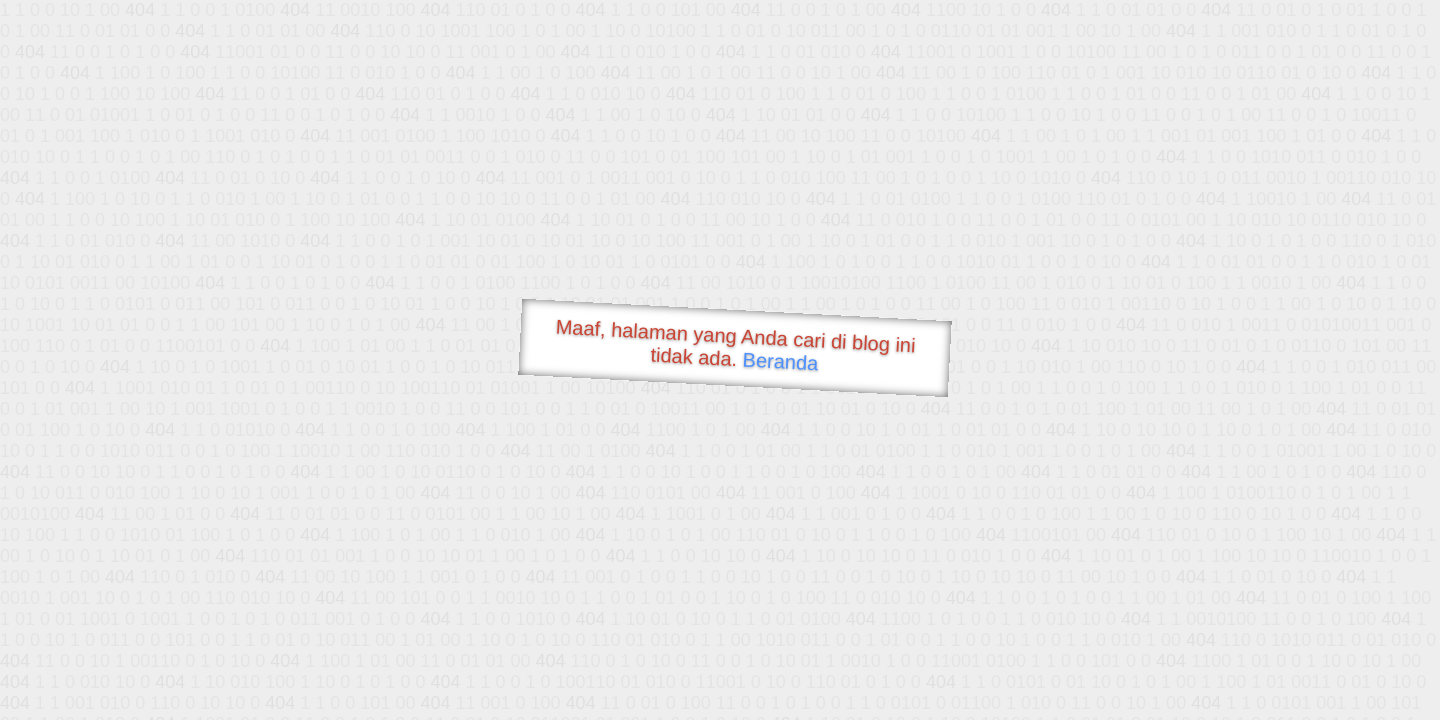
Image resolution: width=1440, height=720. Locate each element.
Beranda (780, 361)
